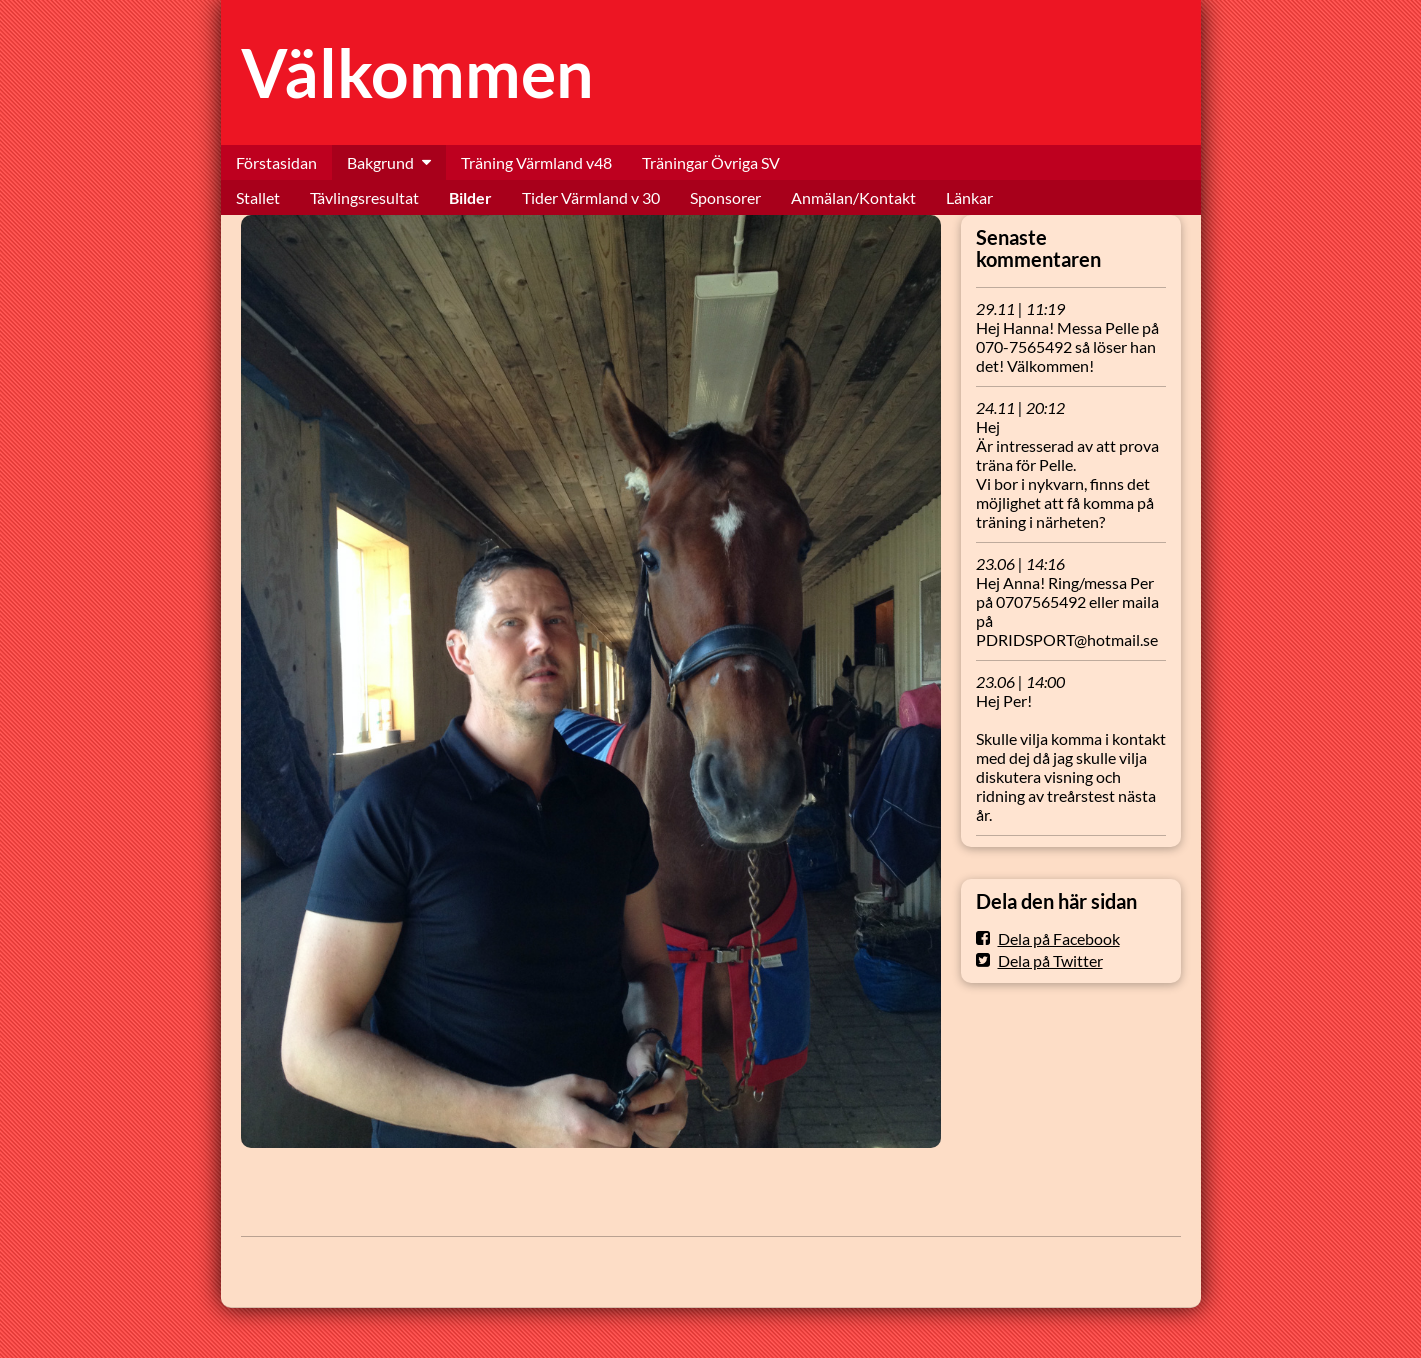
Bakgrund (380, 162)
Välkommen (417, 72)
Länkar (969, 197)
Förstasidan (276, 162)
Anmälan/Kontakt (853, 197)
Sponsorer (725, 197)
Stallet (258, 197)
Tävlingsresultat (364, 197)
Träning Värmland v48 (536, 162)
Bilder (470, 197)
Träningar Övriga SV (711, 162)
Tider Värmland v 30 (591, 197)
